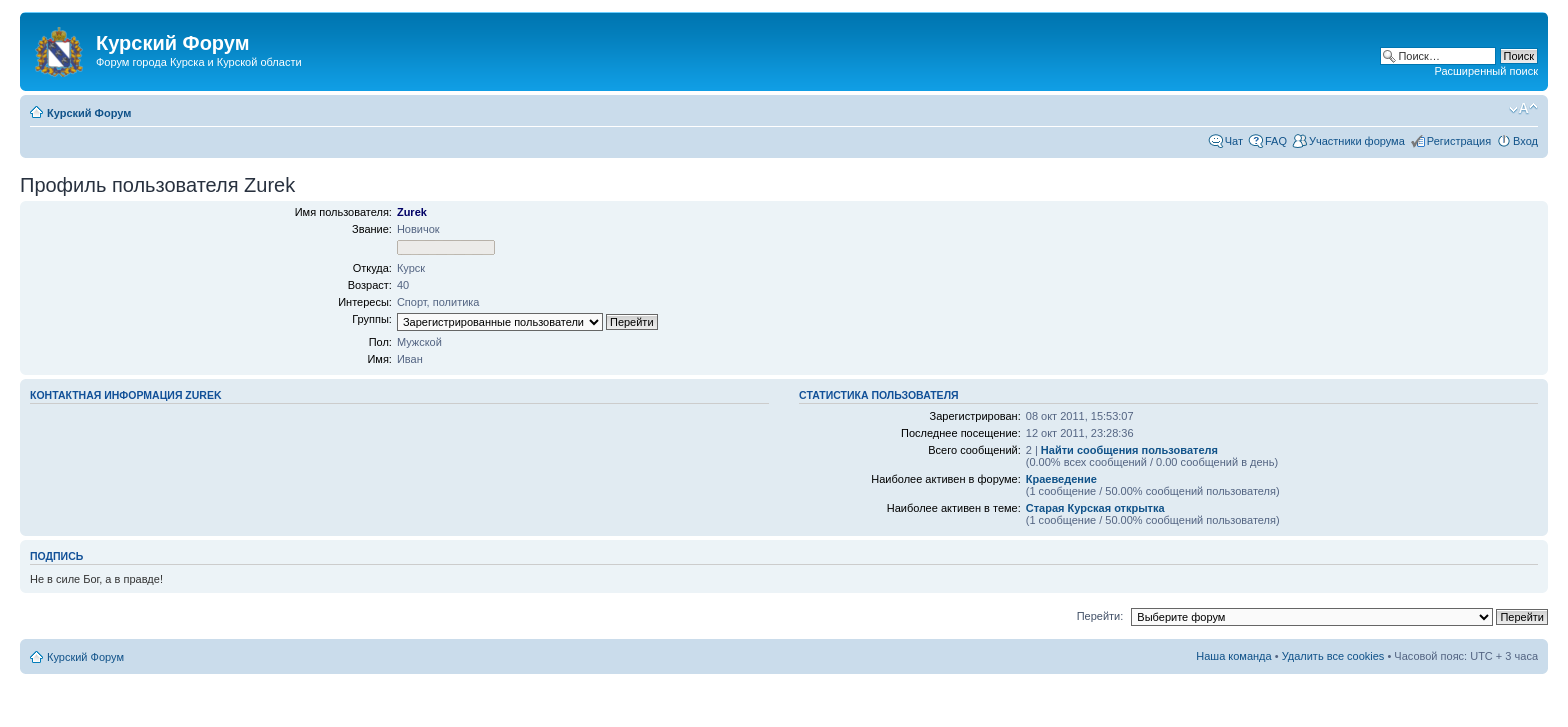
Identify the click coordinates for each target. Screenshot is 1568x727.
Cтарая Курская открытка (1095, 508)
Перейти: (1100, 616)
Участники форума (1357, 141)
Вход (1525, 141)
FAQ (1276, 141)
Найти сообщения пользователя (1129, 450)
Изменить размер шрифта (1523, 109)
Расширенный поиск (1486, 71)
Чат (1234, 141)
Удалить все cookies (1333, 656)
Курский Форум (89, 113)
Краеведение (1061, 479)
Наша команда (1233, 656)
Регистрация (1459, 141)
